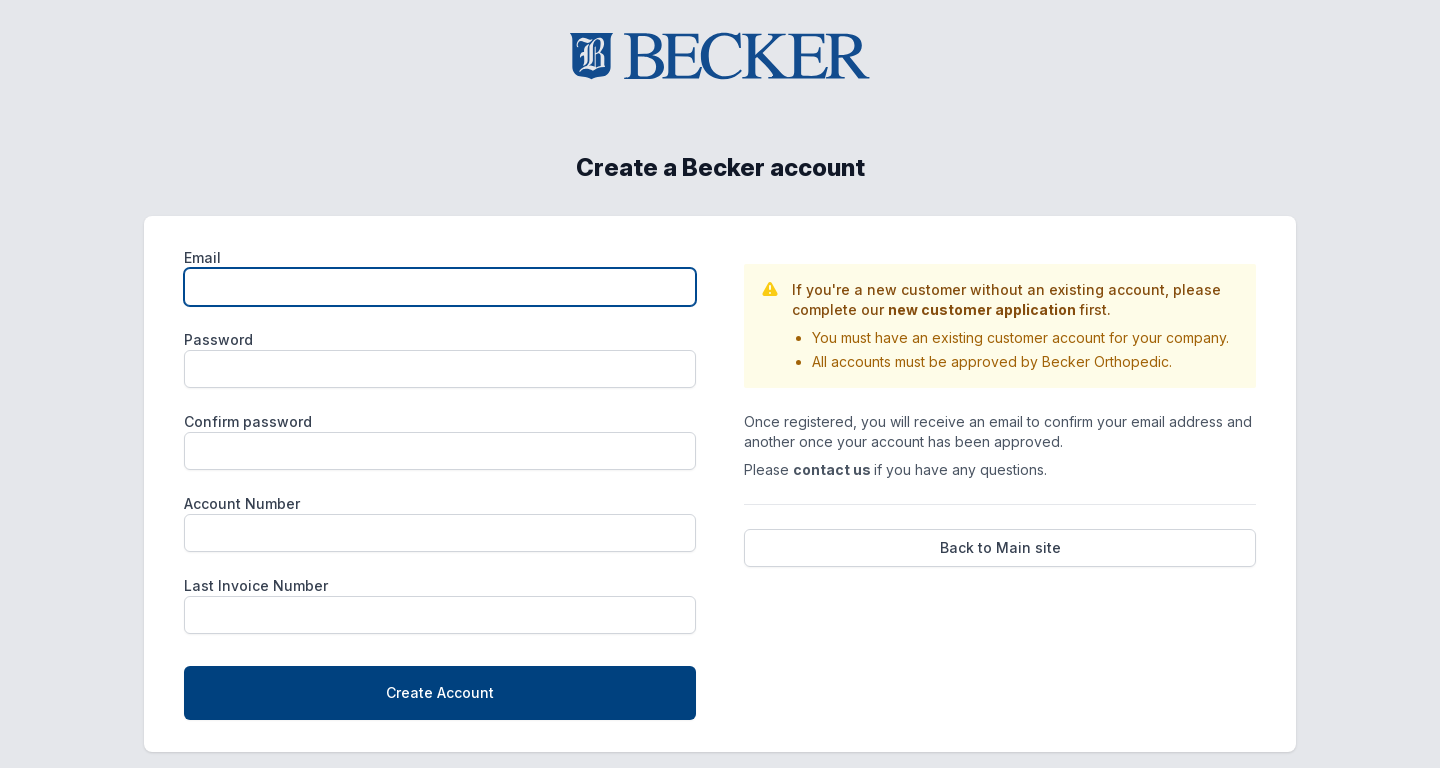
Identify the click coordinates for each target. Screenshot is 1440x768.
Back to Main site (1000, 547)
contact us (833, 469)
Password (218, 339)
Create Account (440, 692)
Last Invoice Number (256, 585)
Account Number (242, 503)
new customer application (983, 309)
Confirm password (248, 421)
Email (202, 257)
